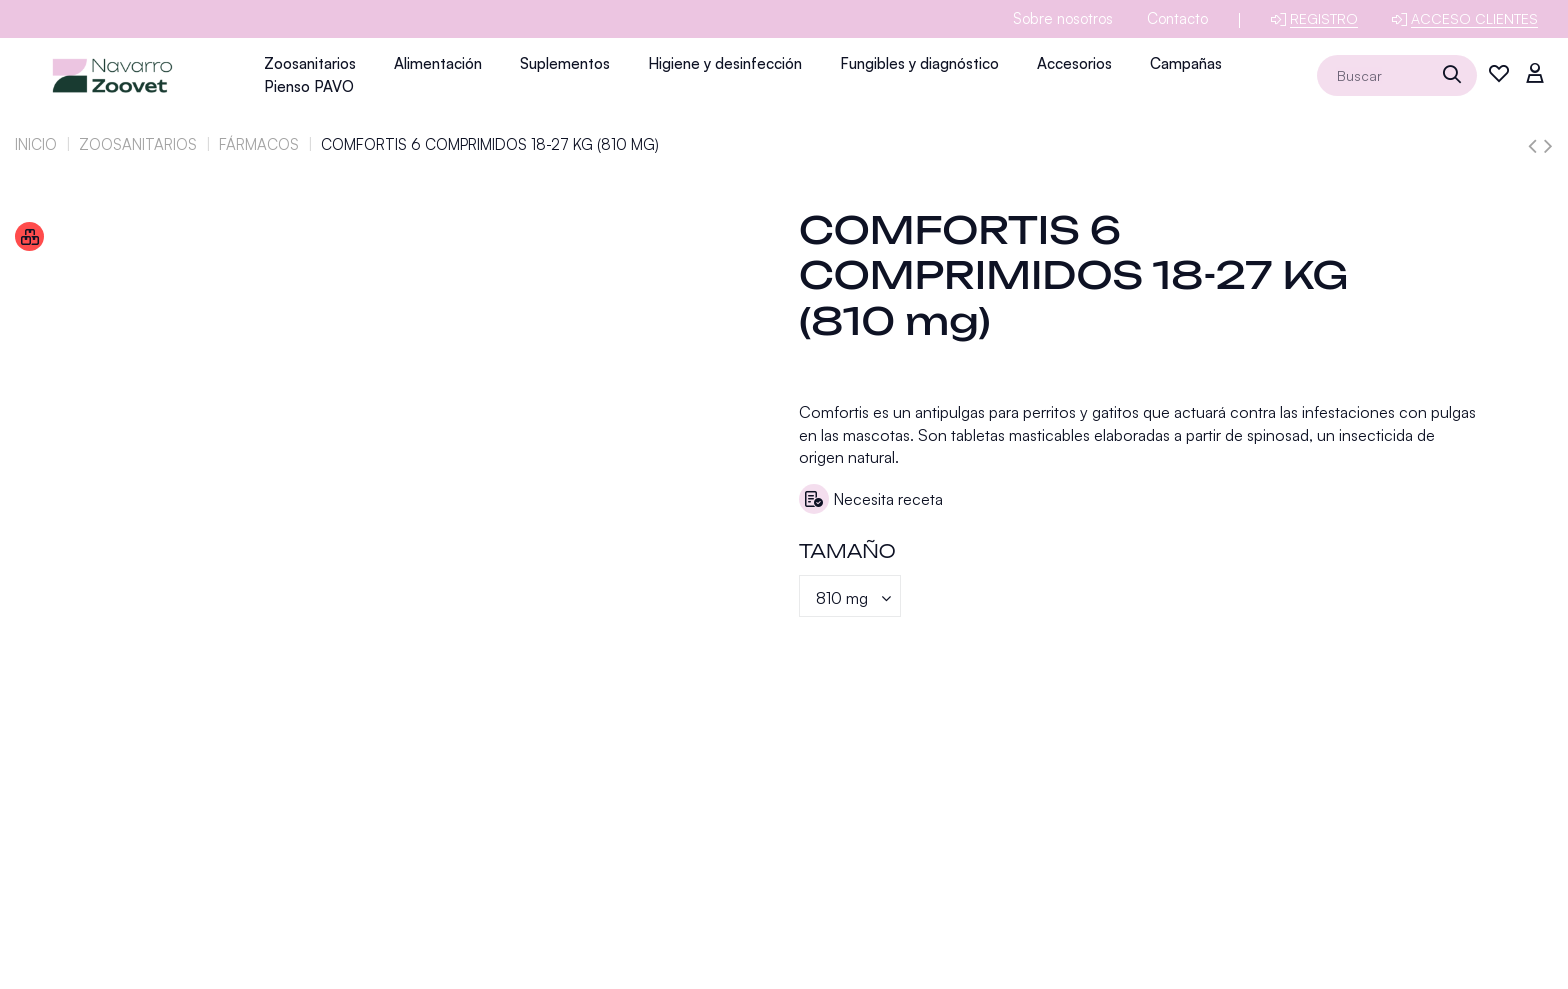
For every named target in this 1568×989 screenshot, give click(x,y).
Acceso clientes (1474, 18)
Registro (1324, 18)
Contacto (1177, 18)
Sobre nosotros (1063, 18)
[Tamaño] (850, 596)
